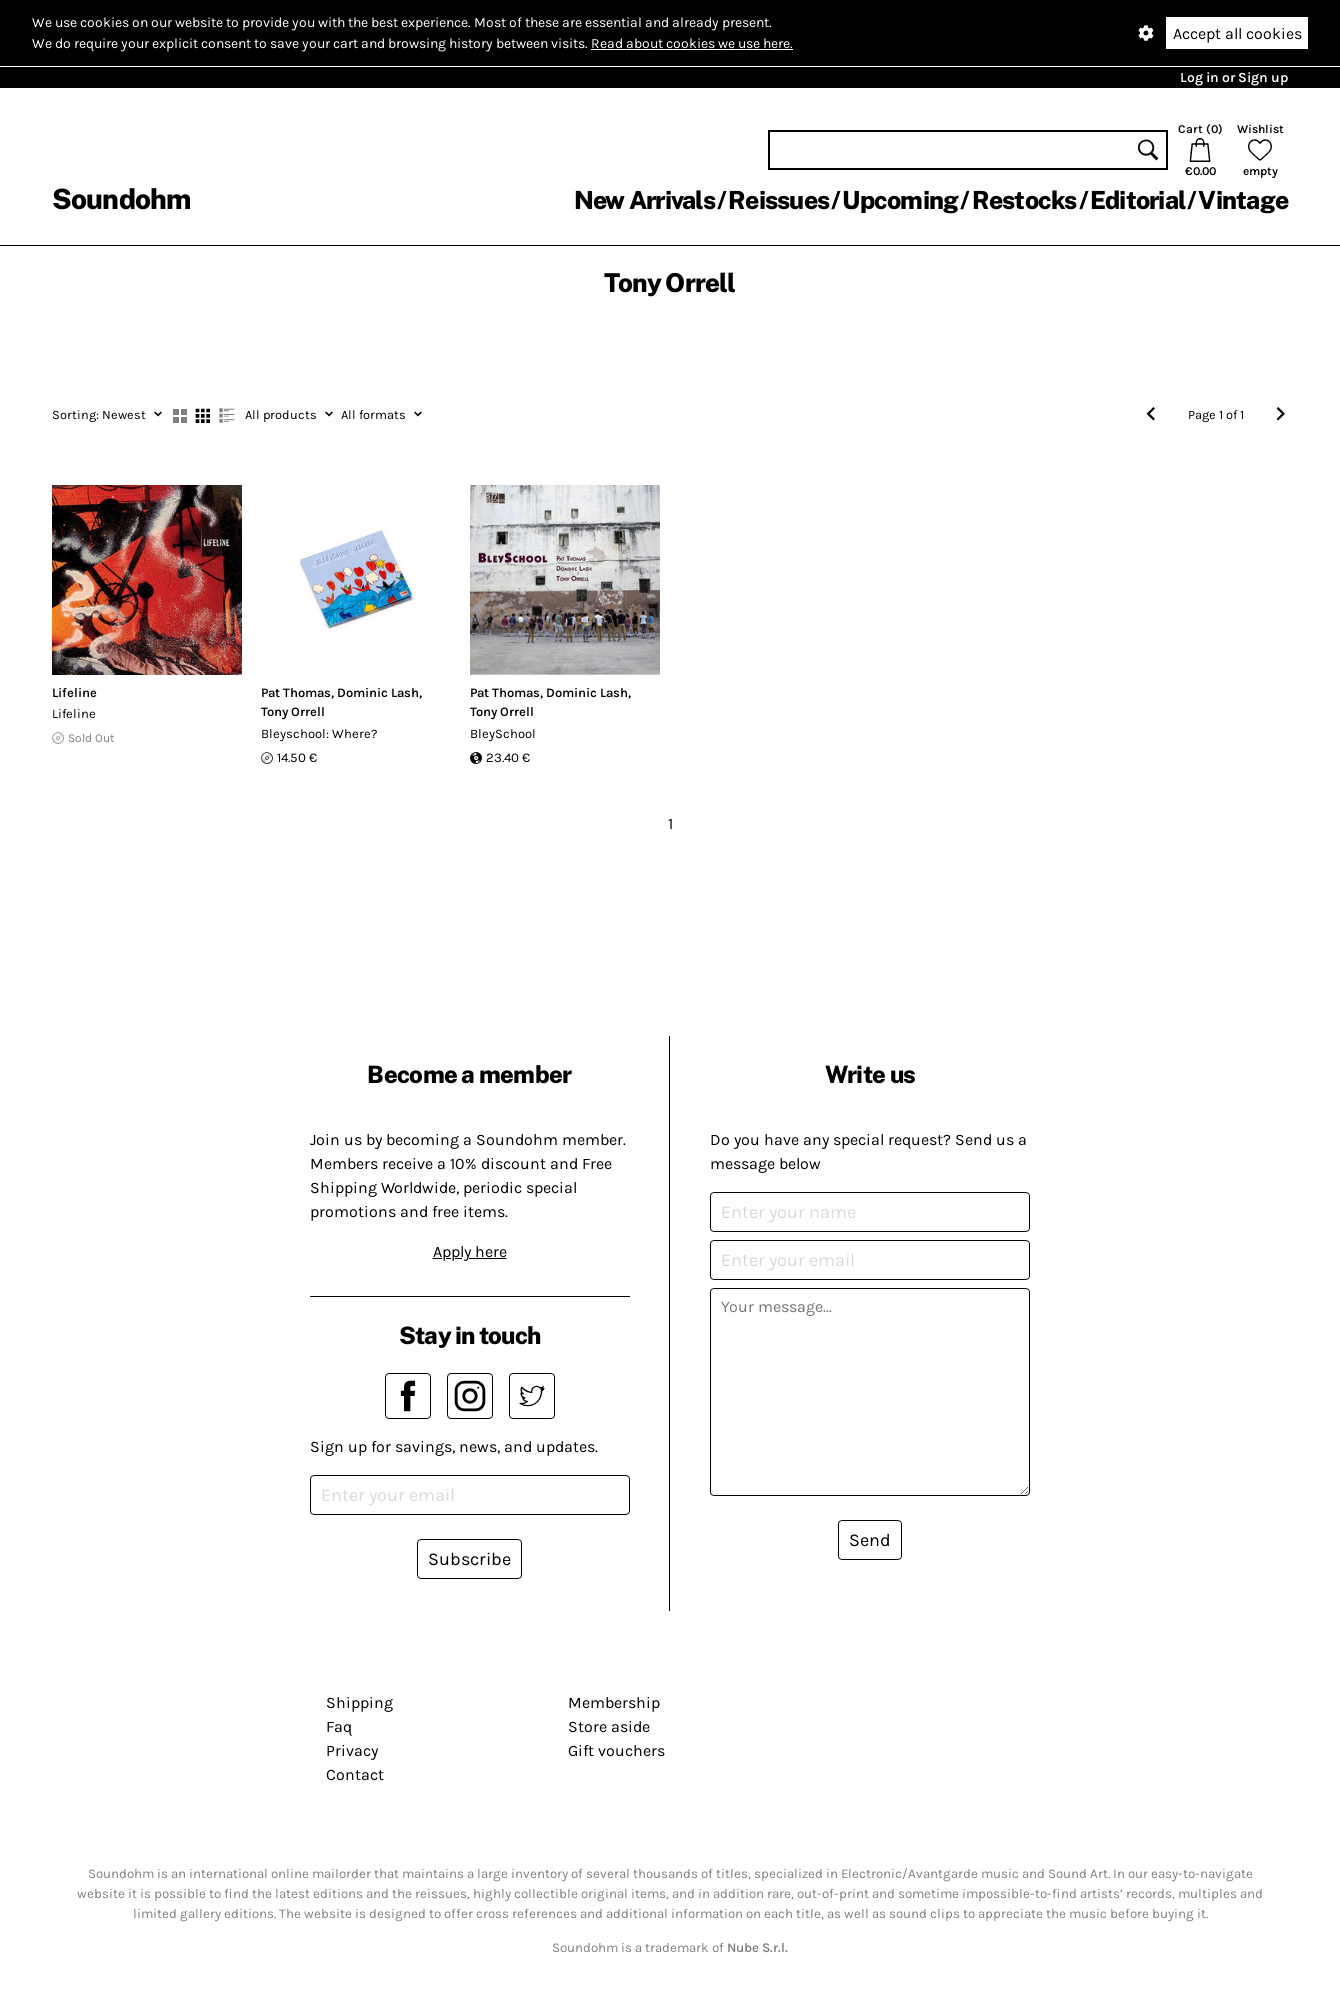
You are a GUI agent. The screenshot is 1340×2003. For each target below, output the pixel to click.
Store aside (609, 1726)
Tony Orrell (293, 711)
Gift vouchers (616, 1750)
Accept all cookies (1237, 33)
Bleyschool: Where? (319, 733)
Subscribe (469, 1559)
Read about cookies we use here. (692, 43)
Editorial (1137, 200)
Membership (614, 1702)
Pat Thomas (296, 692)
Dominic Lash (378, 692)
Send (870, 1540)
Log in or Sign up (1234, 77)
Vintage (1243, 200)
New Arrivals (644, 200)
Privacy (352, 1750)
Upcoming (900, 200)
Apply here (470, 1251)
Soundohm (121, 198)
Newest (107, 414)
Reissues (778, 200)
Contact (355, 1774)
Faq (339, 1726)
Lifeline (74, 692)
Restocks (1024, 200)
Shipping (359, 1702)
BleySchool (503, 733)
